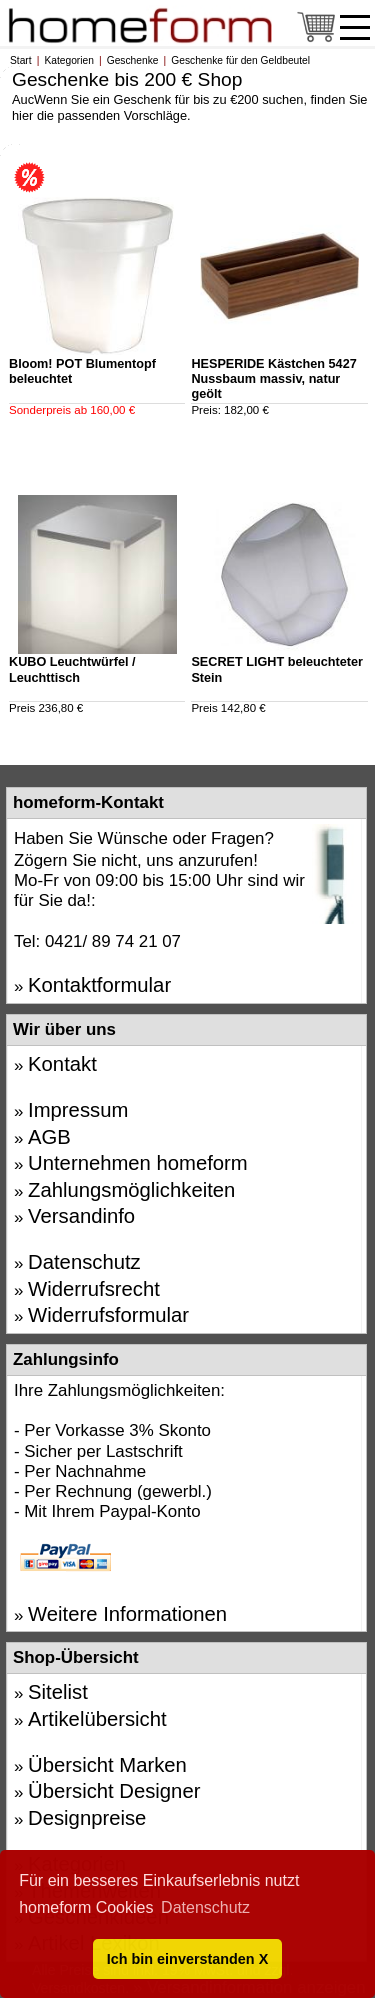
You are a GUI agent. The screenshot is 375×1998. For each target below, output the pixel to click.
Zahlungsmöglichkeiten (131, 1190)
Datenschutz (84, 1262)
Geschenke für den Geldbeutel (240, 60)
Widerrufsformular (108, 1315)
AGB (49, 1137)
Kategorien (69, 60)
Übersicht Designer (114, 1791)
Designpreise (87, 1818)
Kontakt (62, 1064)
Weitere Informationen (127, 1614)
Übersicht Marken (107, 1765)
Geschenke (133, 60)
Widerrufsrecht (94, 1289)
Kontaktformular (99, 985)
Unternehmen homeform (138, 1163)
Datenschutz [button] (205, 1907)
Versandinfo (81, 1216)
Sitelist (58, 1692)
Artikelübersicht (97, 1719)
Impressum (78, 1110)
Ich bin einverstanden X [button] (188, 1959)
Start (21, 60)
